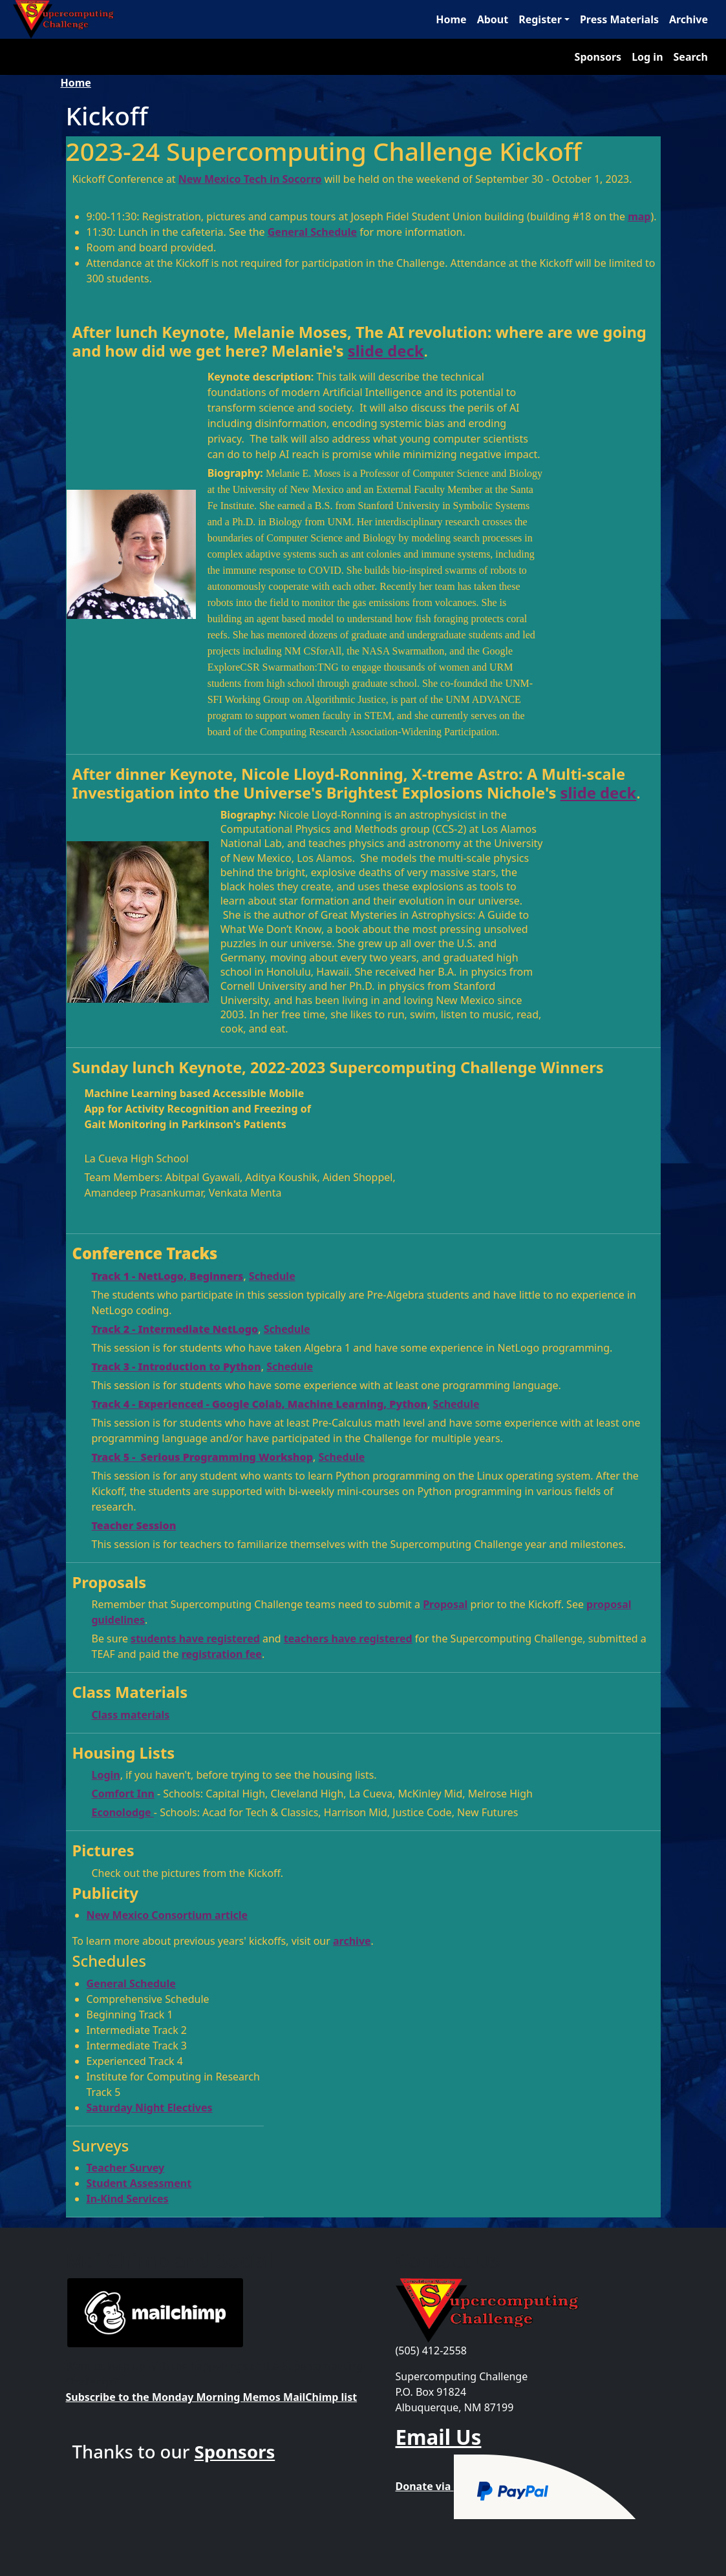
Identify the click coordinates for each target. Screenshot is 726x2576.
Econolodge (123, 1812)
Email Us (439, 2437)
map (639, 216)
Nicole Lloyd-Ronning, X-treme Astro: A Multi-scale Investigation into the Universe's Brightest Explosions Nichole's (349, 783)
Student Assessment (139, 2183)
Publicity (105, 1893)
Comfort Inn (123, 1793)
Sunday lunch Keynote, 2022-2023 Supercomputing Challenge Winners (338, 1067)
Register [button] (540, 19)
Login (106, 1775)
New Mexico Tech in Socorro (250, 179)
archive (352, 1941)
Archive (688, 19)
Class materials (131, 1715)
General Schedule (312, 232)
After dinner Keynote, (157, 774)
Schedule (272, 1276)
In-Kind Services (128, 2199)
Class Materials (130, 1692)
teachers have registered (348, 1638)
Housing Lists (123, 1753)
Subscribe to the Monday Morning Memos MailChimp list (212, 2397)
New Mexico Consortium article (167, 1915)
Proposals (109, 1582)
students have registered (195, 1638)
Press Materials (619, 19)
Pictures (103, 1850)
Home (451, 19)
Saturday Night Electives (150, 2107)
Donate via (516, 2486)
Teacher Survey (126, 2168)
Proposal (445, 1604)
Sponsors (598, 57)
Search (691, 57)
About (493, 19)
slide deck (386, 350)
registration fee (222, 1654)
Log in (647, 57)
